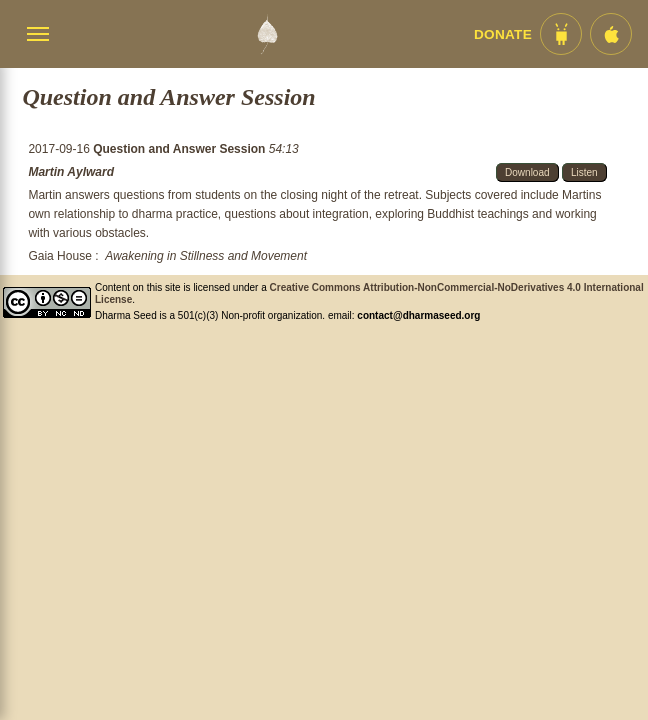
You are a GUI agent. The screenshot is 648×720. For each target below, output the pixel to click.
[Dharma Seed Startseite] (267, 34)
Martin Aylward (71, 172)
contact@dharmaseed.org (418, 315)
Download (527, 172)
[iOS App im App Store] (611, 34)
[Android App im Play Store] (561, 34)
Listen (584, 172)
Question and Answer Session (181, 149)
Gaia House (59, 256)
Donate (503, 34)
